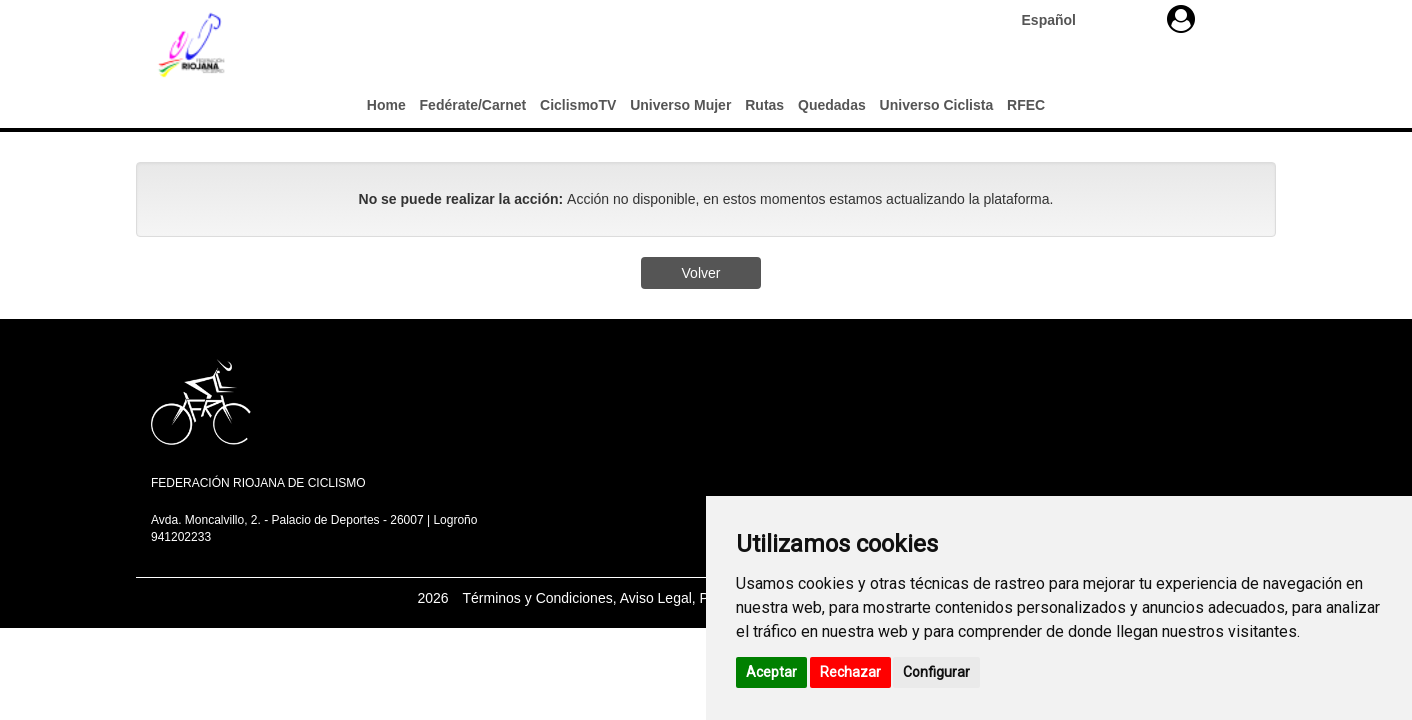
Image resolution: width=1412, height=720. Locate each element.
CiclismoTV (578, 105)
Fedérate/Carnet (473, 105)
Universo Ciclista (937, 105)
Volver (701, 273)
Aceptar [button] (771, 672)
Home (386, 105)
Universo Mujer (680, 105)
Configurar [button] (936, 672)
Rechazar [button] (850, 672)
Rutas (764, 105)
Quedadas (832, 105)
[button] (1181, 19)
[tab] (1181, 19)
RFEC (1026, 105)
